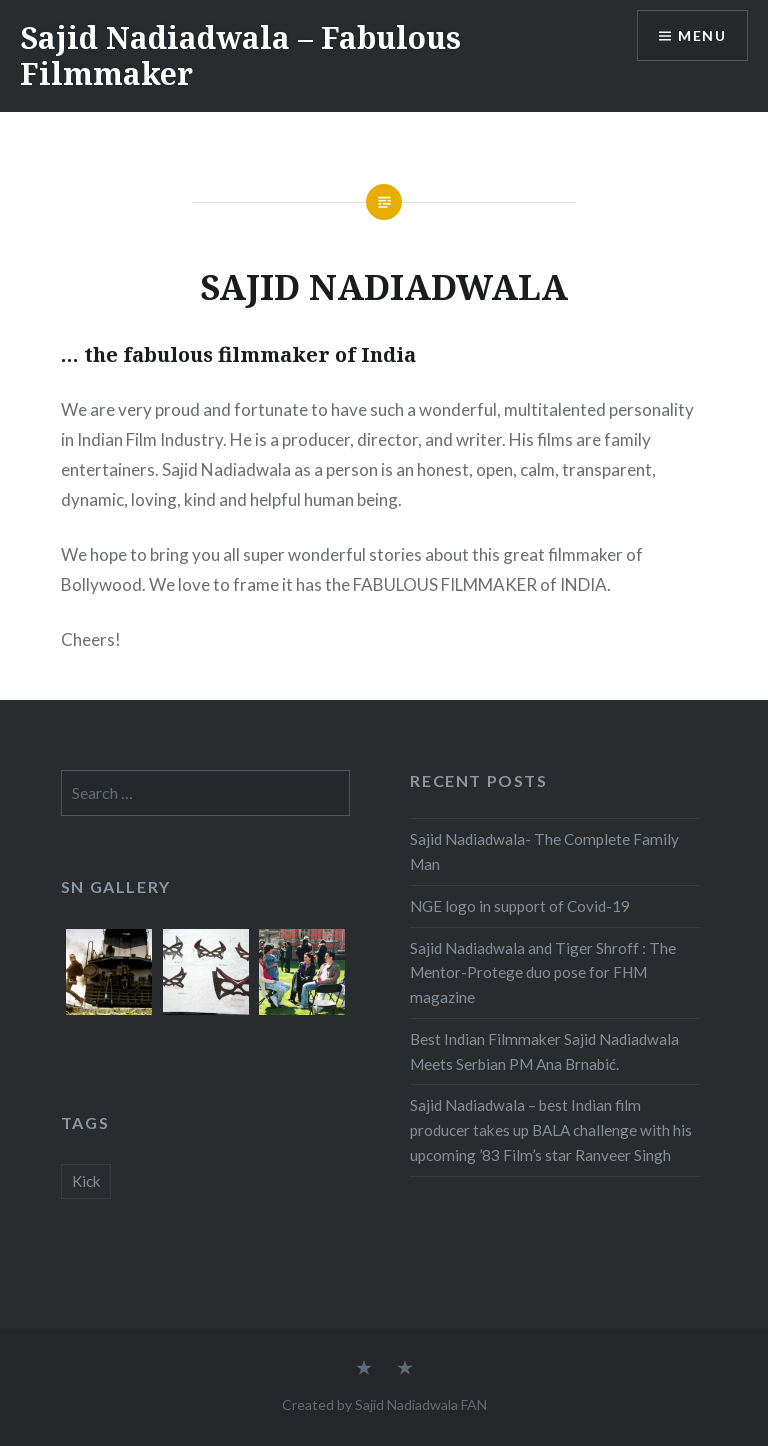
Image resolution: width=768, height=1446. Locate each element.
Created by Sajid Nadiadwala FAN (384, 1404)
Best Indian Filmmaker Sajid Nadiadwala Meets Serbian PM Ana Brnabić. (544, 1051)
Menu (702, 35)
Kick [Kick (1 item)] (86, 1181)
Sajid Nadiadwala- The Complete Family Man (544, 851)
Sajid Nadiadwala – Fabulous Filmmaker (240, 55)
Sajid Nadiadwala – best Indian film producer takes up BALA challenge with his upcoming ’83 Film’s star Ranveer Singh (551, 1130)
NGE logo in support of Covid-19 (520, 906)
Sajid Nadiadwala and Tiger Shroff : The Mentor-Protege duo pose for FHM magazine (543, 973)
